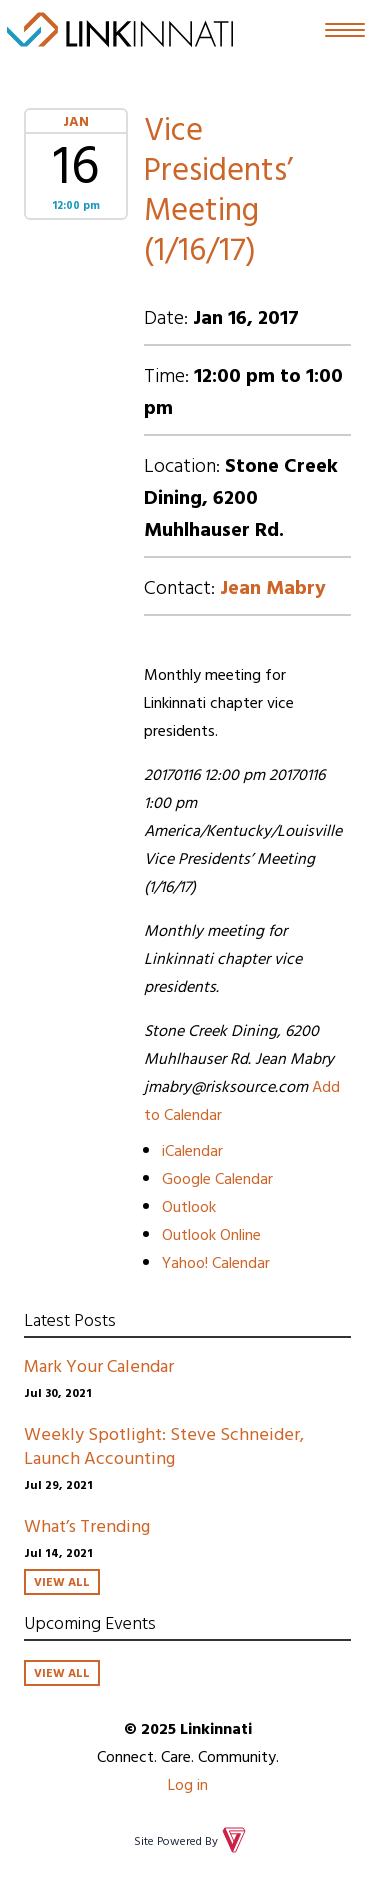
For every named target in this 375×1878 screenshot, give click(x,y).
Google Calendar (217, 1178)
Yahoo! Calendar (216, 1262)
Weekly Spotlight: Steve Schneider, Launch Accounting (164, 1445)
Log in (188, 1784)
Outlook (189, 1206)
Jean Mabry (273, 586)
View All (62, 1581)
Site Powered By (191, 1840)
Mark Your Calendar (99, 1365)
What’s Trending (87, 1525)
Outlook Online (211, 1234)
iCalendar (192, 1150)
